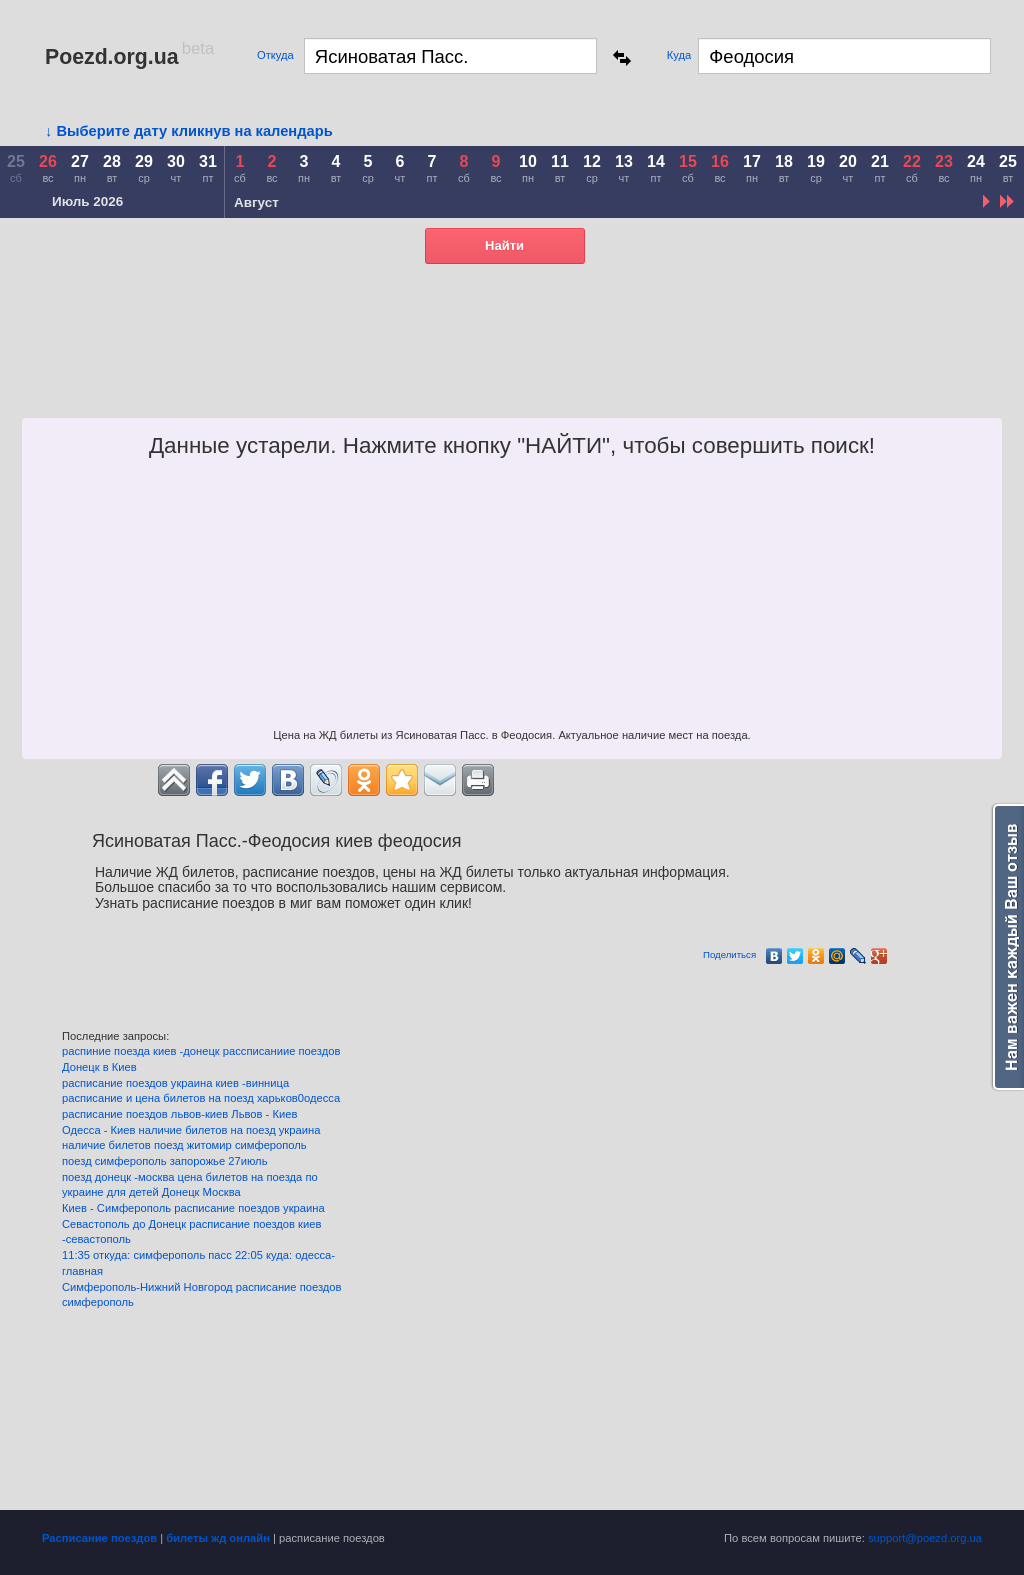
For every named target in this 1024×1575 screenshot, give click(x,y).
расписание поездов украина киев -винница (175, 1083)
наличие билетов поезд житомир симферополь (184, 1145)
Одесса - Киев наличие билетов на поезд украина (191, 1130)
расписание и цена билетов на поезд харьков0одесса (201, 1098)
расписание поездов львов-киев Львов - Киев (179, 1114)
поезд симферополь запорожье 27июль (164, 1161)
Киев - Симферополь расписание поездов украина (193, 1208)
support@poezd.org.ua (925, 1538)
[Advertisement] (484, 368)
